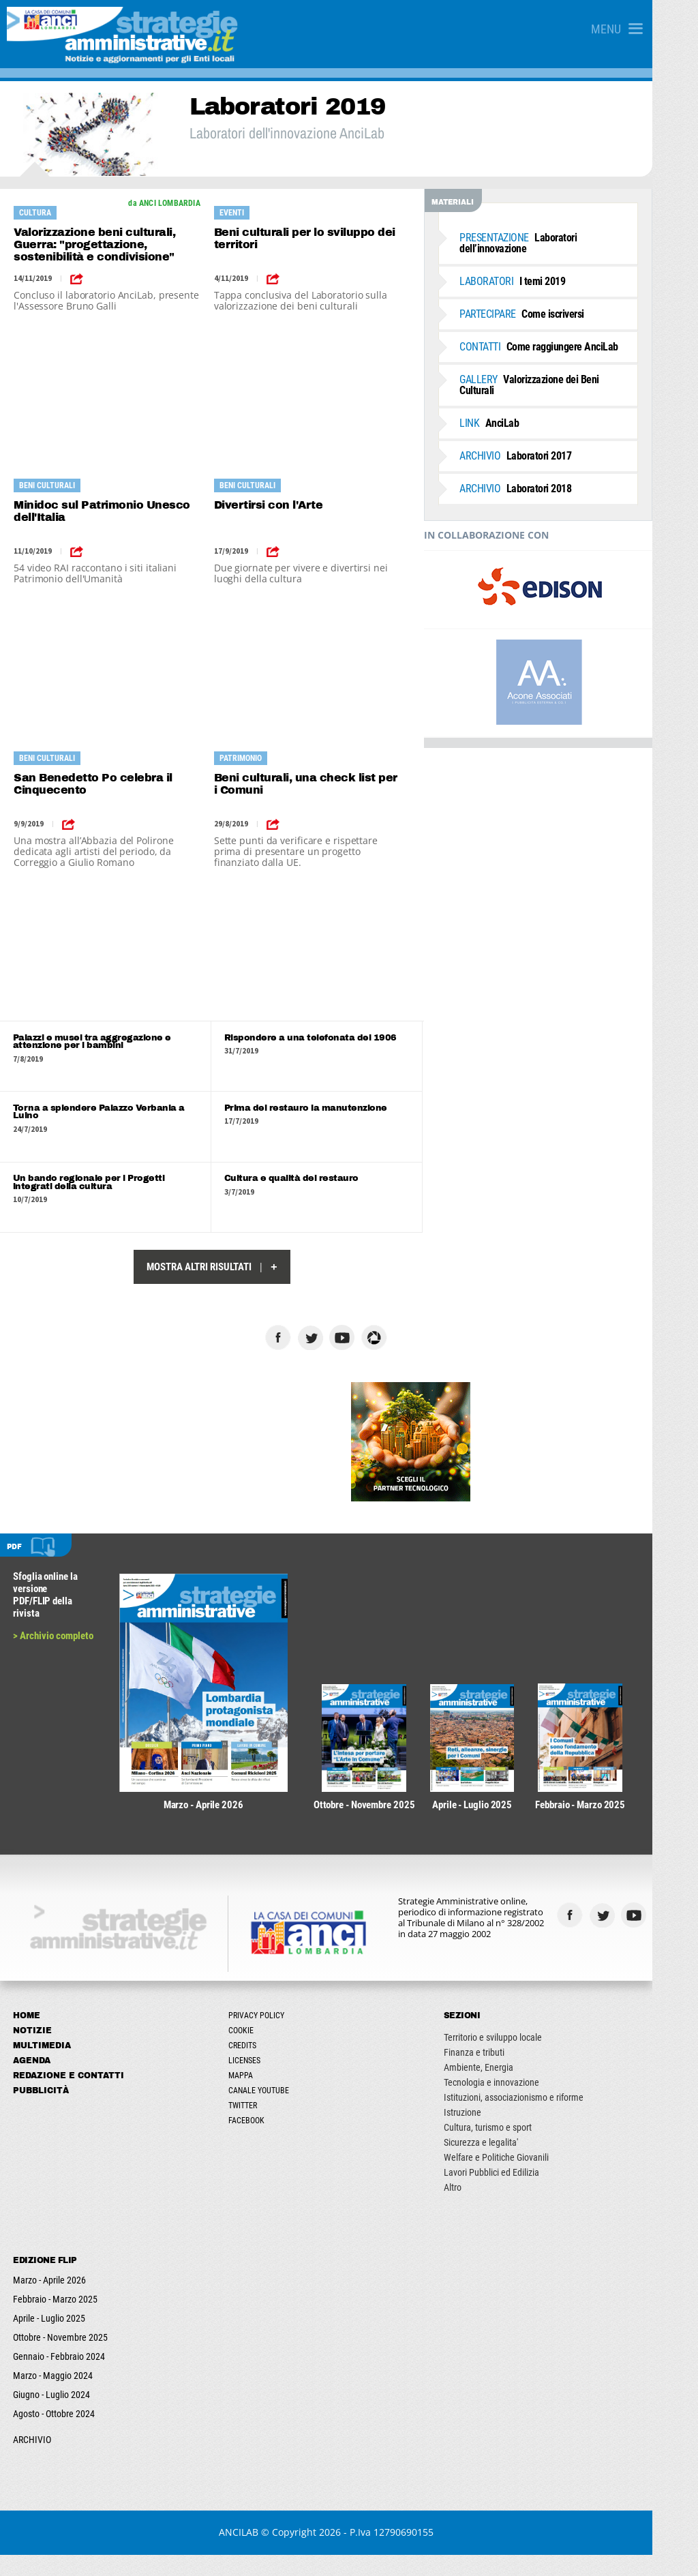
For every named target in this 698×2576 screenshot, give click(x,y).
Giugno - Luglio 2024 (52, 2415)
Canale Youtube (274, 2112)
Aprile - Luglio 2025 (50, 2339)
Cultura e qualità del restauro (307, 1183)
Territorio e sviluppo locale (523, 2058)
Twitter (258, 2127)
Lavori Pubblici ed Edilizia (522, 2193)
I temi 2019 (542, 281)
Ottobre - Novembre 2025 (61, 2358)
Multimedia (43, 2067)
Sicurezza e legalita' (511, 2163)
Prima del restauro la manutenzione (321, 1110)
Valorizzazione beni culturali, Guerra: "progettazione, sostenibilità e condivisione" (94, 244)
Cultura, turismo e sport (518, 2148)
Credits (258, 2067)
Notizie (33, 2052)
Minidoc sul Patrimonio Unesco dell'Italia (102, 511)
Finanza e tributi (504, 2073)
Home (27, 2037)
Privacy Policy (272, 2037)
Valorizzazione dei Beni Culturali (577, 379)
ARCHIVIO (33, 2460)
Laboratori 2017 (545, 444)
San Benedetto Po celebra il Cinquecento (93, 784)
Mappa (256, 2097)
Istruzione (493, 2133)
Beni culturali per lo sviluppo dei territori (317, 238)
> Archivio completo (54, 1641)
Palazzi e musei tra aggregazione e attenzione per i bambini (93, 1042)
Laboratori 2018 (545, 477)
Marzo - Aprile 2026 (50, 2301)
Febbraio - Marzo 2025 (56, 2320)
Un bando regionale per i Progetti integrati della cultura (110, 1187)
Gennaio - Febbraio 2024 (60, 2377)
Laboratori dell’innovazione (548, 243)
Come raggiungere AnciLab (568, 346)
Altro (483, 2208)
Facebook (262, 2142)
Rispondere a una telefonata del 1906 (326, 1038)
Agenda (32, 2082)
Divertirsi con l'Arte (281, 505)
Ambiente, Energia (509, 2088)
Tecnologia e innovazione (522, 2103)
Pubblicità (42, 2112)
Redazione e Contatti (69, 2097)
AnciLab (519, 412)
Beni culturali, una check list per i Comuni (321, 784)
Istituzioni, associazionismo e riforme (544, 2118)
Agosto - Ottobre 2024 (54, 2434)
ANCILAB (262, 2553)
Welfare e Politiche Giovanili (526, 2178)
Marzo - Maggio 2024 (53, 2396)
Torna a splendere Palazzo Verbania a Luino (99, 1115)
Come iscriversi (551, 314)
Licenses (260, 2082)
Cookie (256, 2052)
